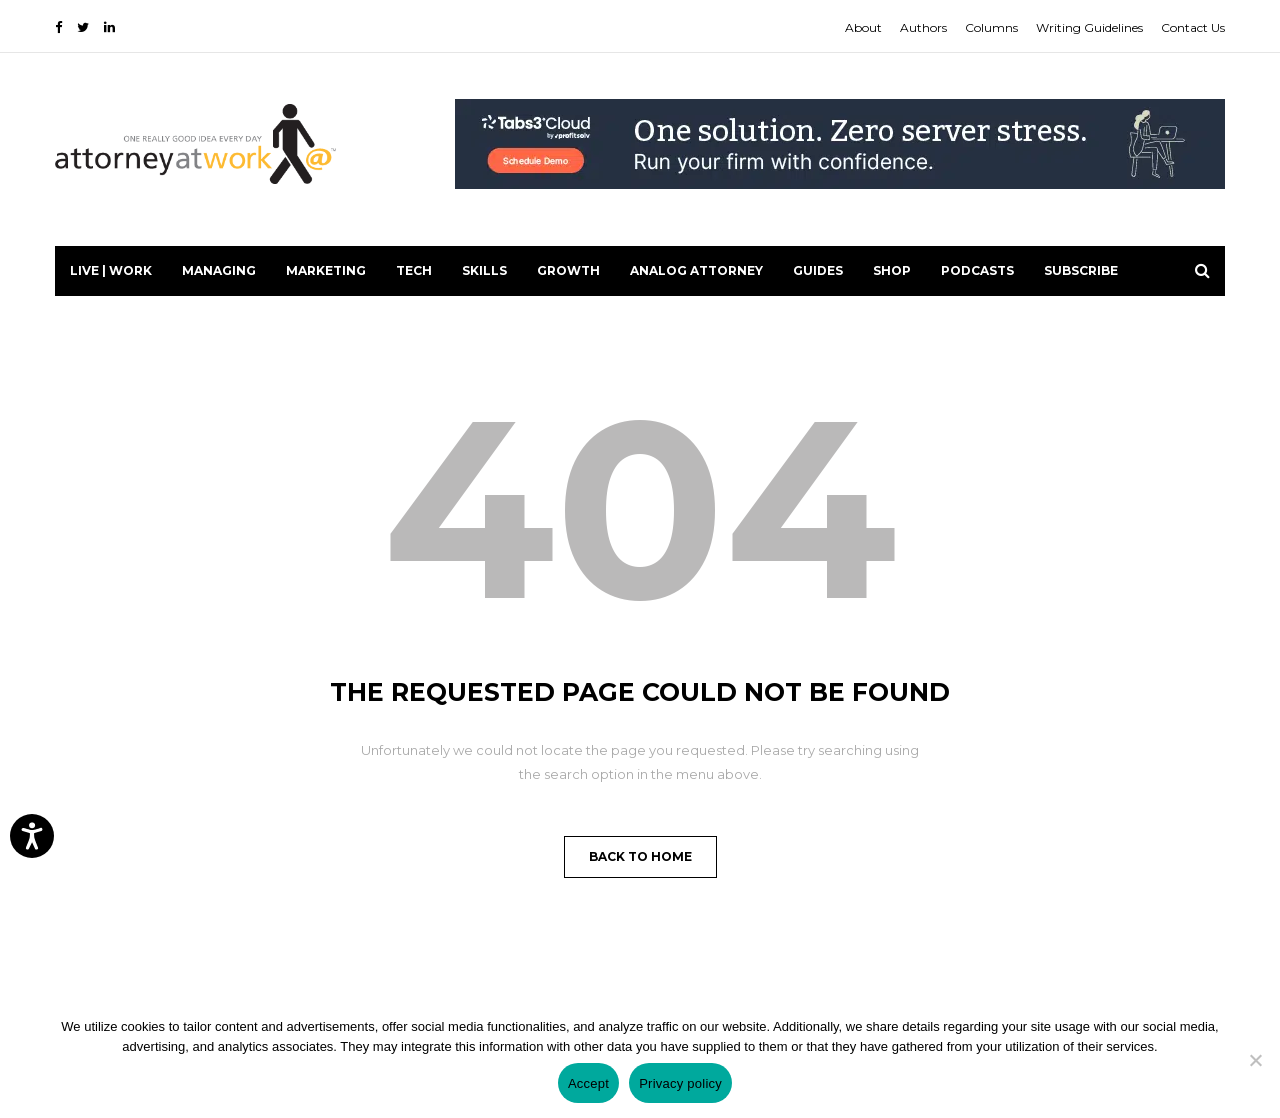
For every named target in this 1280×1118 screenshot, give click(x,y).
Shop (892, 270)
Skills (484, 270)
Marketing (326, 270)
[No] (1255, 1060)
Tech (414, 270)
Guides (818, 270)
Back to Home (640, 856)
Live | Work (111, 270)
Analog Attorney (696, 270)
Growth (568, 270)
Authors (923, 27)
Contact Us (1193, 27)
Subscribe (1081, 270)
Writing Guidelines (1089, 27)
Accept (588, 1083)
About (863, 27)
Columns (991, 27)
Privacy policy (680, 1083)
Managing (219, 270)
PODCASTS (977, 270)
